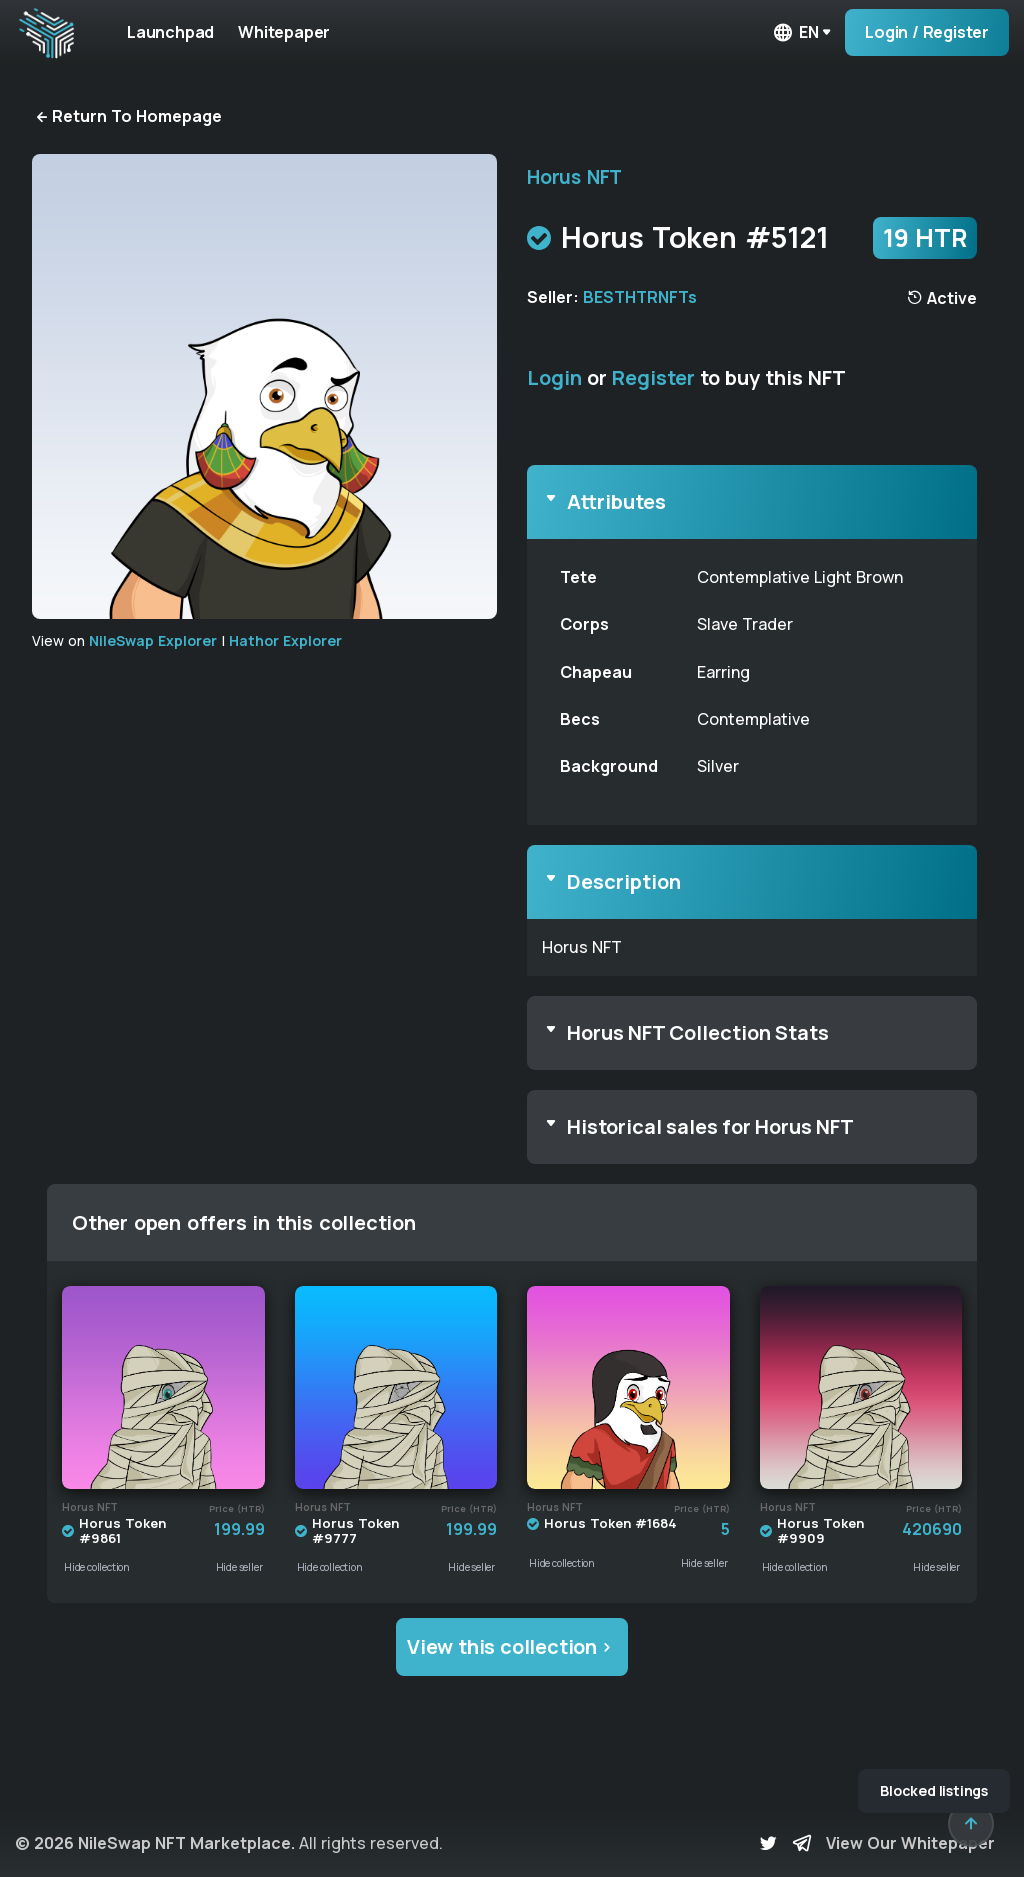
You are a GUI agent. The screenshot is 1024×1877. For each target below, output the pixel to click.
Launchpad (170, 32)
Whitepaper (284, 32)
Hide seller (239, 1567)
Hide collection (97, 1567)
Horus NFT (574, 177)
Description (624, 881)
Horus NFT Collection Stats (698, 1032)
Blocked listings (934, 1790)
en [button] (795, 32)
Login (554, 377)
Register (653, 377)
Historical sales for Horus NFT (710, 1126)
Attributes (616, 501)
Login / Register (927, 32)
